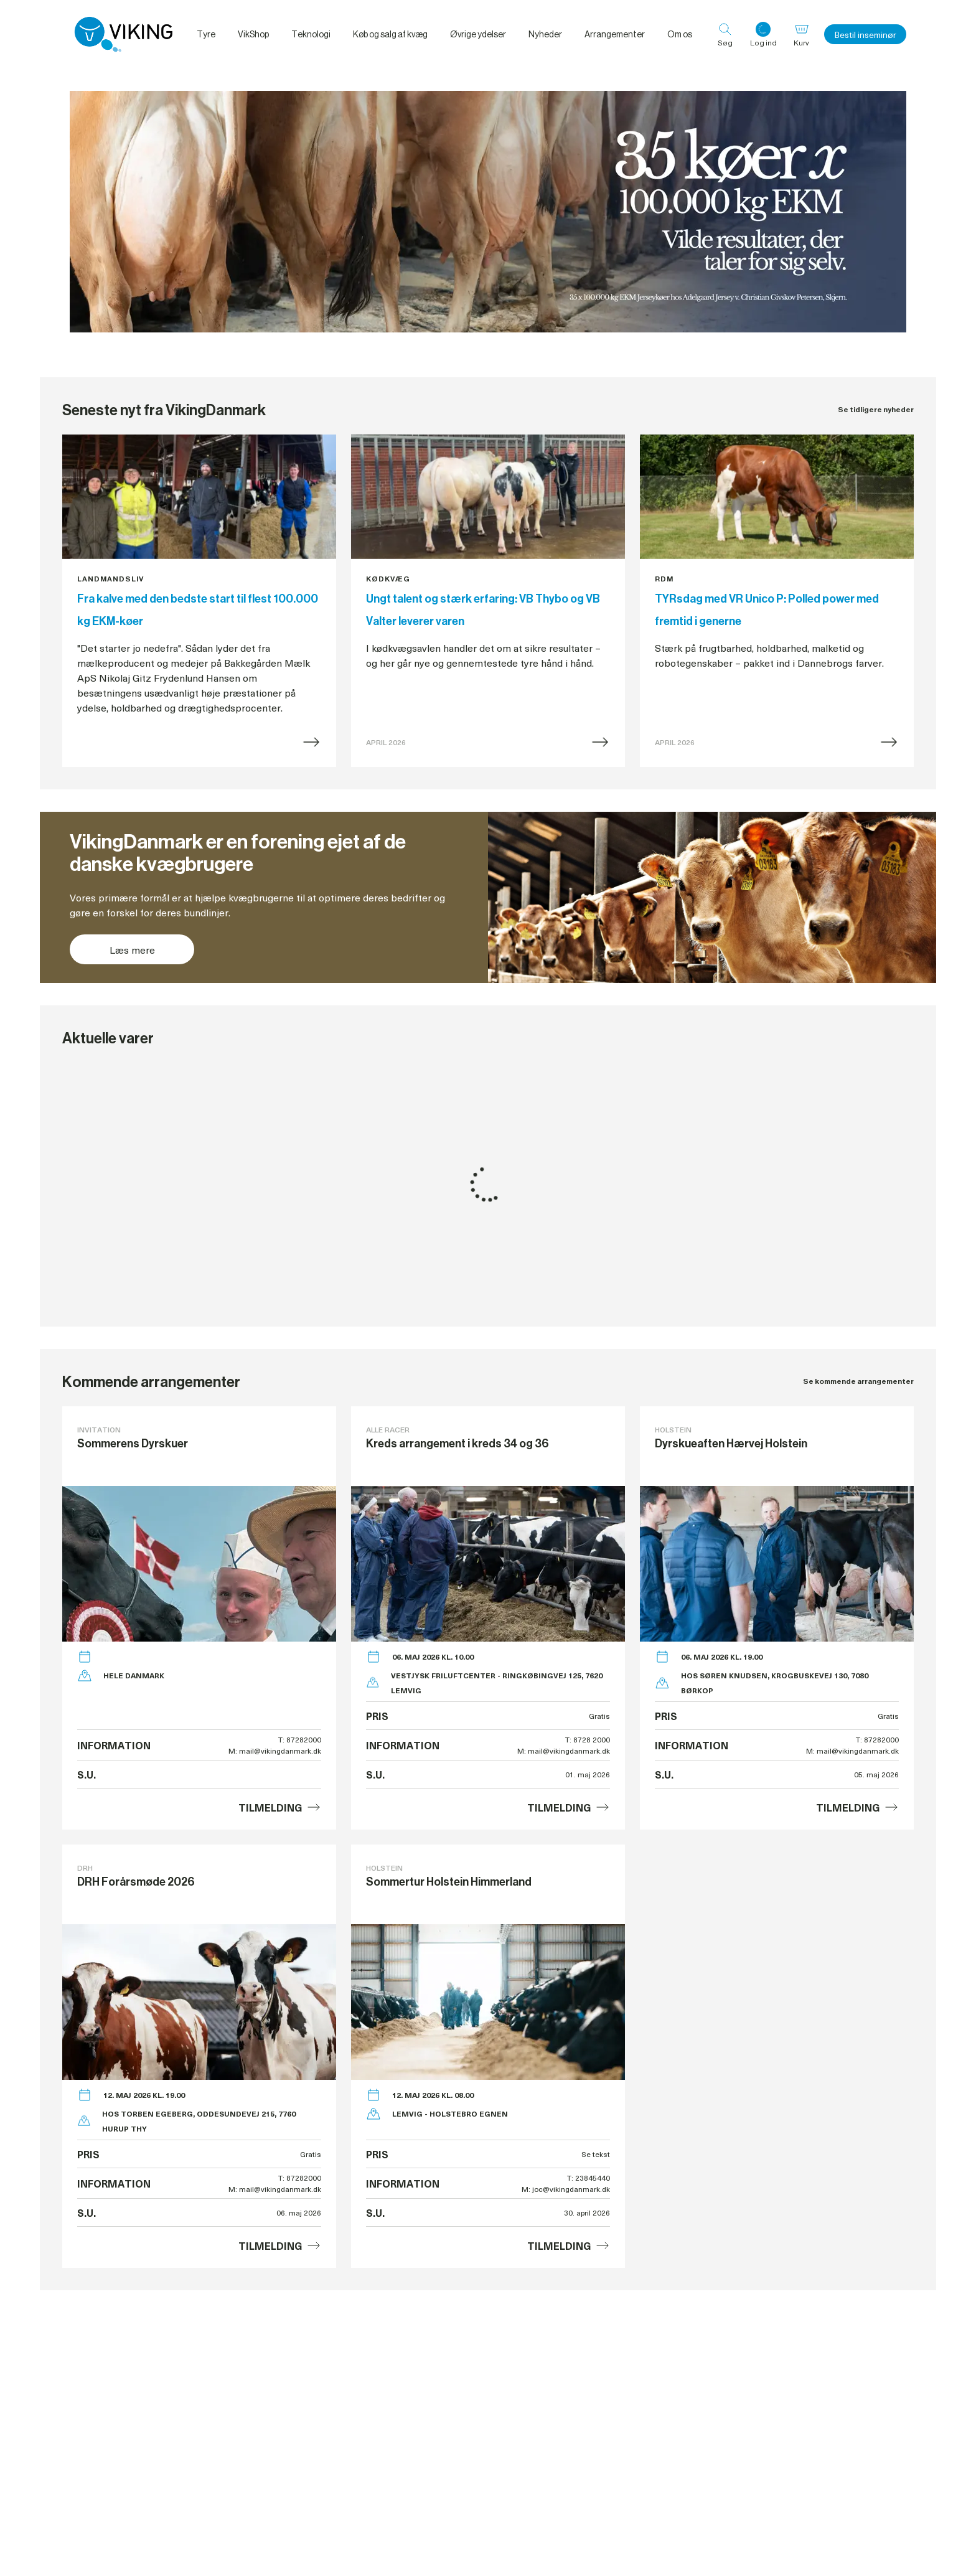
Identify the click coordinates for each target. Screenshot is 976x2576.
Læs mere (132, 949)
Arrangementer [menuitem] (614, 34)
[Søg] (725, 34)
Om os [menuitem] (679, 34)
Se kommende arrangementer (858, 1381)
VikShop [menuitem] (253, 34)
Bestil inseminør (865, 34)
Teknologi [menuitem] (311, 34)
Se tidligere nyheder (876, 409)
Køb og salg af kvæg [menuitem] (390, 34)
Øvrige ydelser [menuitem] (478, 34)
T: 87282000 (299, 1739)
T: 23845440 (588, 2177)
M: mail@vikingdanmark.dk (274, 1750)
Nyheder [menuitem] (545, 34)
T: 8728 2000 (587, 1739)
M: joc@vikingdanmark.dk (566, 2188)
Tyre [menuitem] (206, 34)
